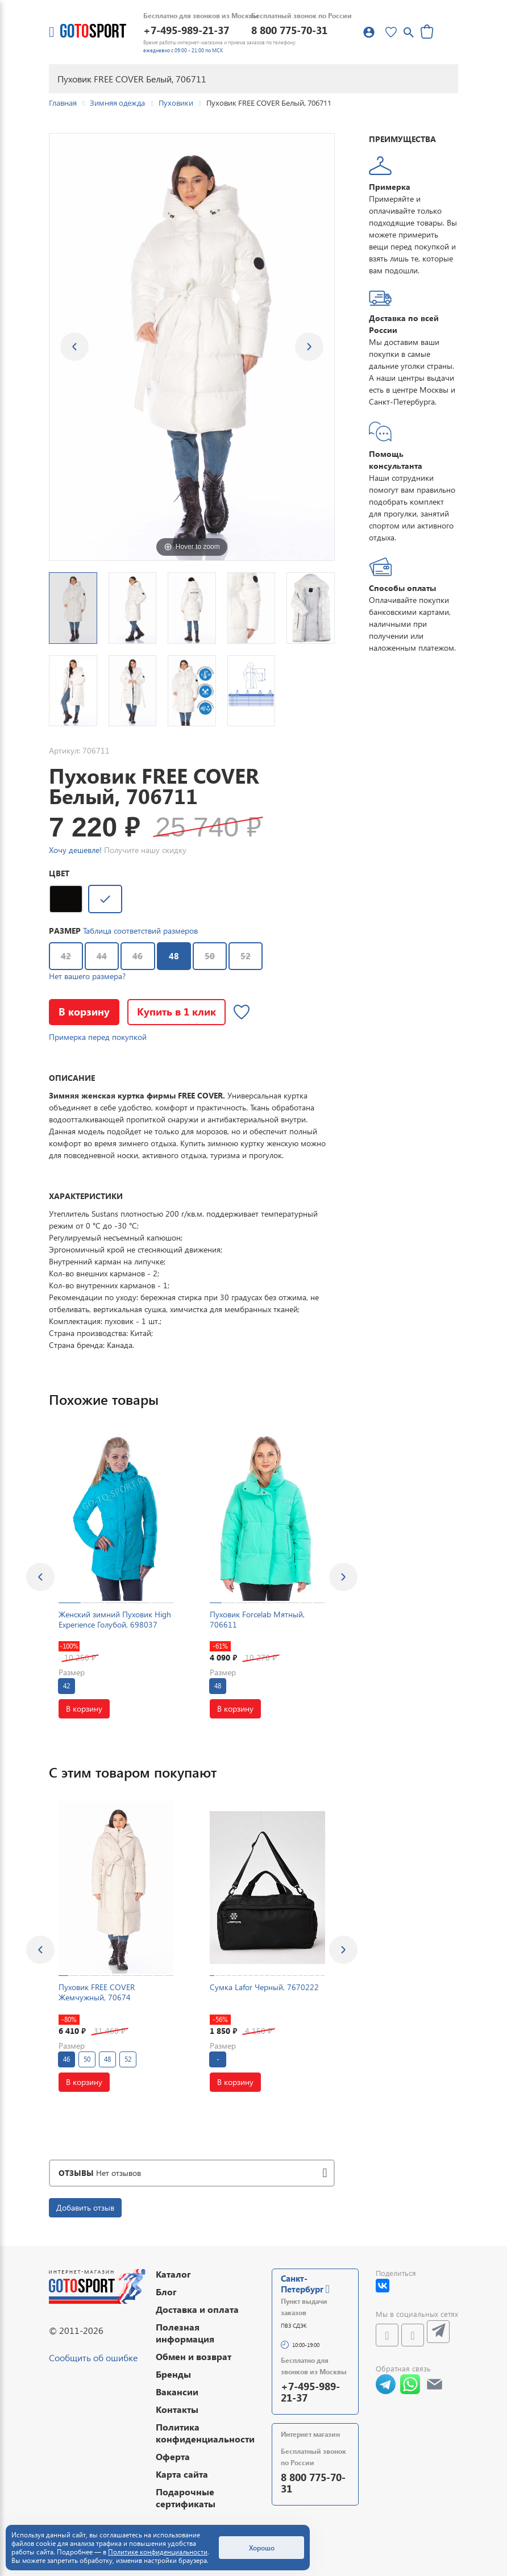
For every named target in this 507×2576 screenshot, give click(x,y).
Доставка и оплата (197, 2309)
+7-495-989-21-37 (186, 30)
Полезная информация (185, 2333)
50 (210, 956)
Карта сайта (182, 2474)
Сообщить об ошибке (93, 2357)
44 (102, 956)
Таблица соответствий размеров (140, 930)
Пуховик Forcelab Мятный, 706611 (257, 1619)
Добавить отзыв (85, 2207)
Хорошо (262, 2547)
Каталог (173, 2274)
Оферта (173, 2456)
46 (137, 956)
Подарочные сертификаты (185, 2498)
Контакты (177, 2409)
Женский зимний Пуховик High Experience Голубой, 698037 (115, 1619)
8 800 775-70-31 (289, 30)
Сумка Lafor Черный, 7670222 (264, 1987)
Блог (166, 2292)
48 (168, 952)
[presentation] (40, 1577)
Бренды (173, 2374)
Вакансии (177, 2392)
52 (245, 956)
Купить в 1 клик (176, 1011)
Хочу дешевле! (75, 849)
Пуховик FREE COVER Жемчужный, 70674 (97, 1992)
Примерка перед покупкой (98, 1036)
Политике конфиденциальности (157, 2552)
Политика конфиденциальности (205, 2433)
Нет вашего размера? (87, 976)
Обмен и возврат (193, 2356)
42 (66, 956)
